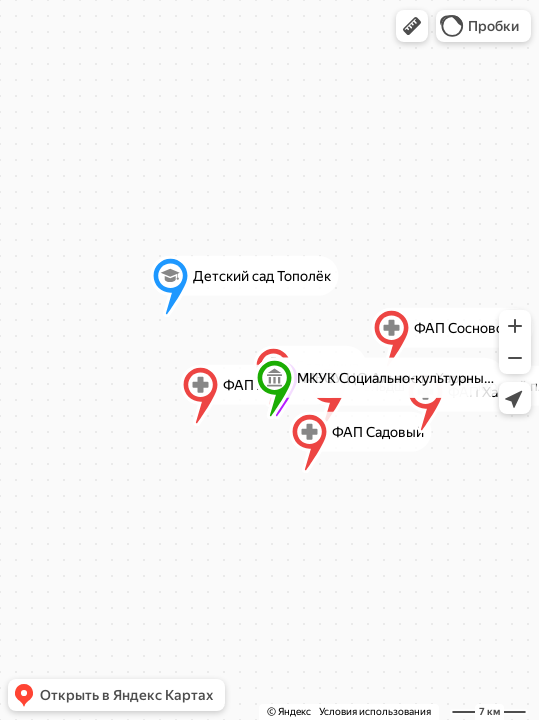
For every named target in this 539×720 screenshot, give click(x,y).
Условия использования (375, 711)
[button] (412, 26)
